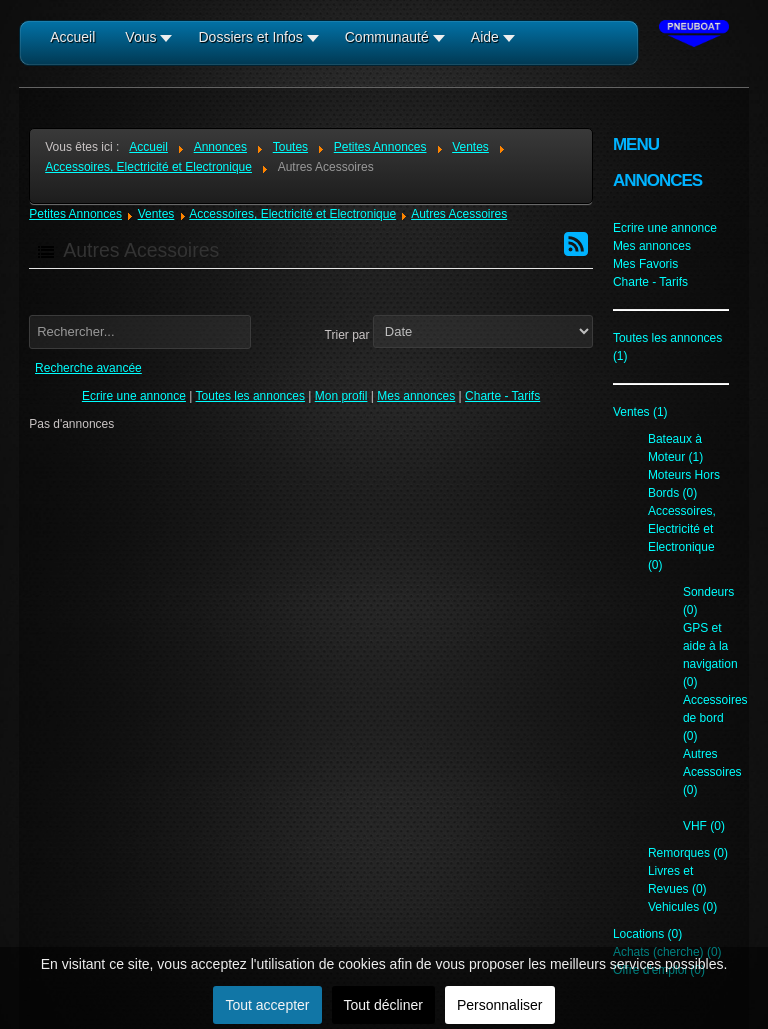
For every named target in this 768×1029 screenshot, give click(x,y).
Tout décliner (383, 1005)
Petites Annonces (75, 214)
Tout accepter (267, 1005)
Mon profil (341, 396)
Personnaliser (500, 1005)
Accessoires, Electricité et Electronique (292, 214)
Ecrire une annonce (134, 396)
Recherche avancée (88, 368)
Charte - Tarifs (502, 396)
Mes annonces (416, 396)
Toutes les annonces (250, 396)
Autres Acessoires (459, 214)
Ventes (156, 214)
